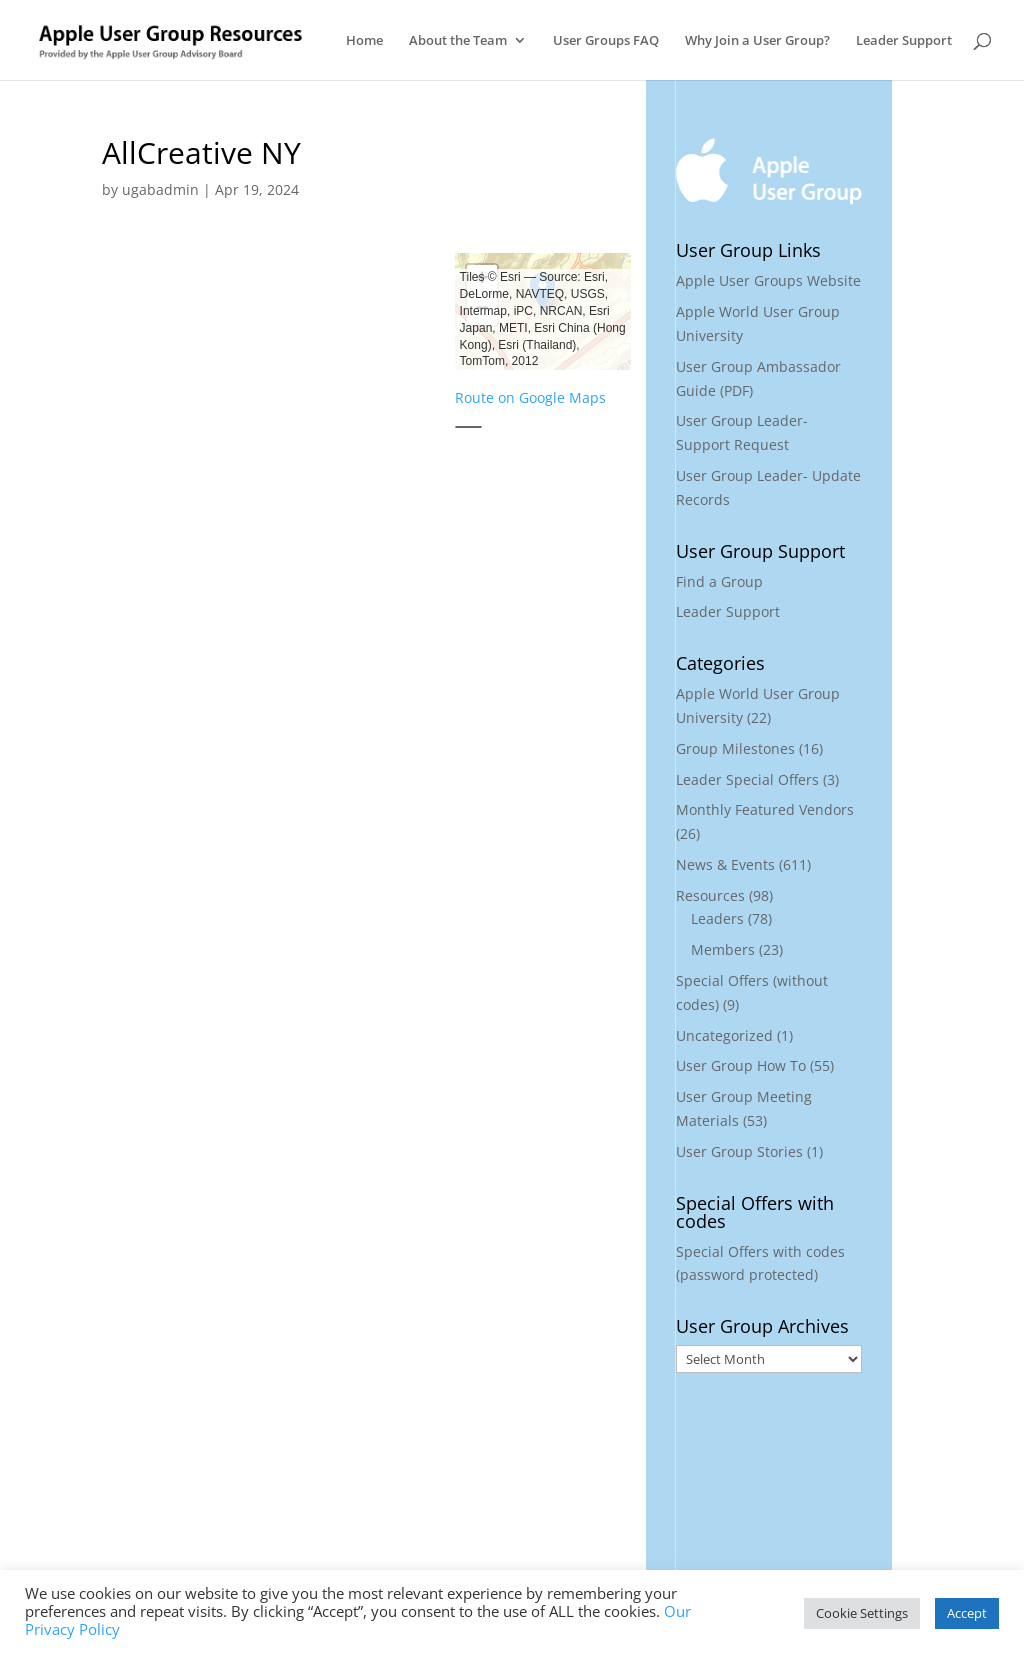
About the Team (458, 41)
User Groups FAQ (606, 41)
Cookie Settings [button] (862, 1613)
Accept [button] (967, 1613)
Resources (710, 895)
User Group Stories (739, 1151)
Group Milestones (735, 748)
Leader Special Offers (747, 779)
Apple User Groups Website (768, 280)
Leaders (717, 918)
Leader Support (904, 41)
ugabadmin (160, 189)
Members (723, 949)
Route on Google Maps (530, 397)
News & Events (725, 864)
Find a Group (719, 581)
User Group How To (741, 1065)
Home (364, 41)
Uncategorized (724, 1035)
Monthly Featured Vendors (765, 809)
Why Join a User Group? (757, 41)
